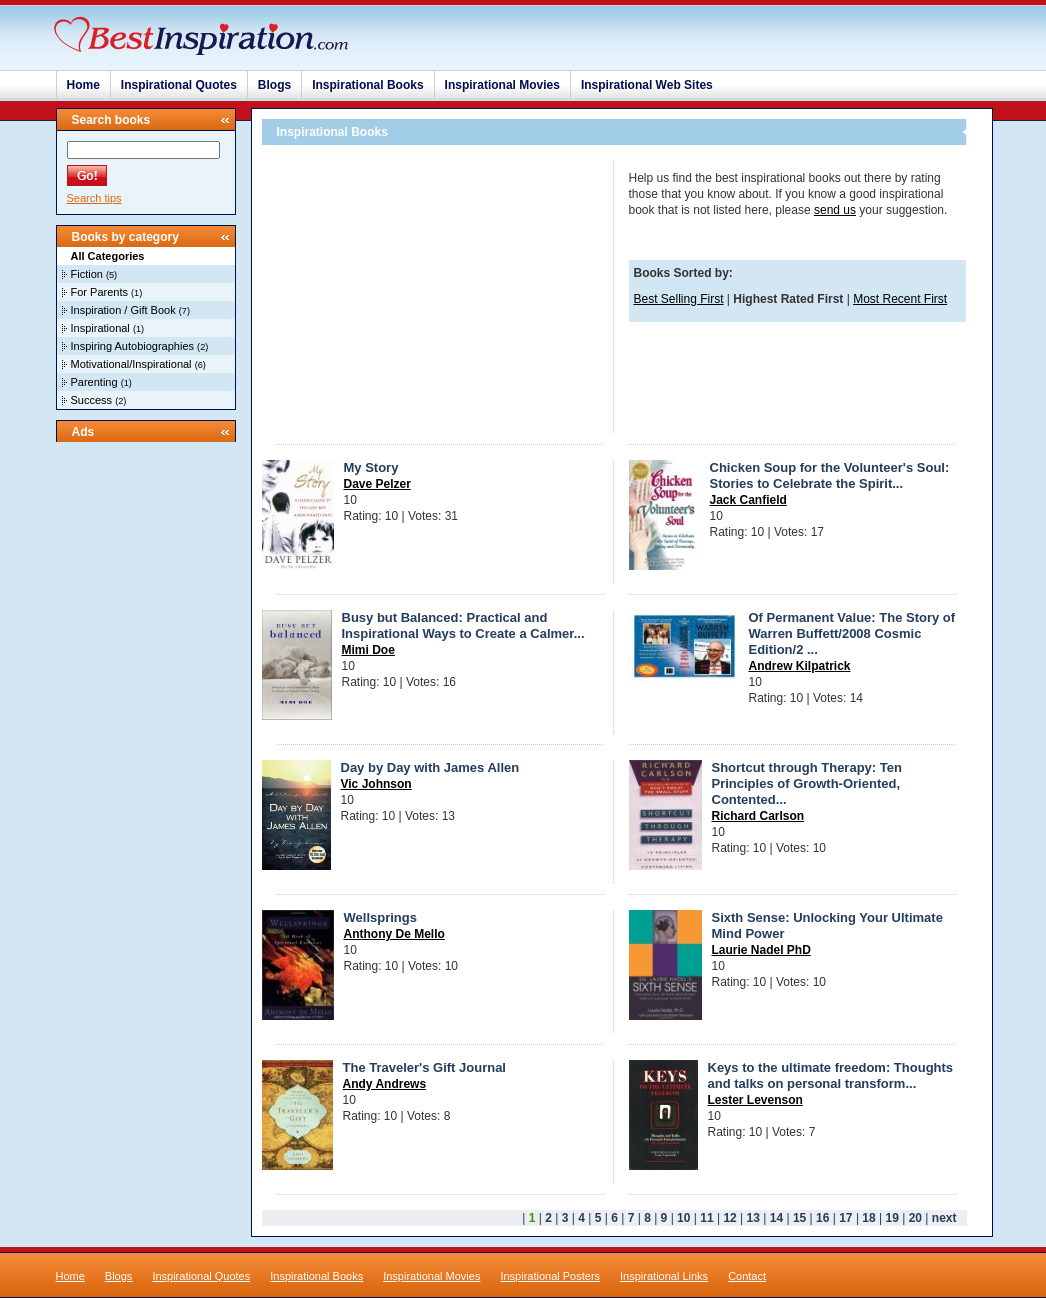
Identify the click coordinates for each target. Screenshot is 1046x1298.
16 (822, 1218)
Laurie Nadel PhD (761, 950)
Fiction (87, 274)
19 (892, 1218)
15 (799, 1218)
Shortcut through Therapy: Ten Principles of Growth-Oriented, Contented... (807, 783)
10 (683, 1218)
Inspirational (100, 328)
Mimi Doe (368, 650)
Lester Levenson (755, 1100)
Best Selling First (679, 299)
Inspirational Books (367, 85)
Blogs (274, 85)
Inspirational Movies (502, 85)
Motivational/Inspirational (131, 364)
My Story (371, 467)
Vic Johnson (376, 784)
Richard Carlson (758, 816)
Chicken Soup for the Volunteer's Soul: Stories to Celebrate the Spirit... (830, 475)
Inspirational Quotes (179, 85)
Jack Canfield (748, 500)
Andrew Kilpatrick (800, 666)
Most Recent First (900, 299)
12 (729, 1218)
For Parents (99, 292)
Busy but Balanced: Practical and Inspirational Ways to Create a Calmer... (463, 625)
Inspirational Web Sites (647, 85)
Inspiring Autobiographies (133, 346)
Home (83, 85)
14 (776, 1218)
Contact (747, 1276)
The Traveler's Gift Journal (424, 1067)
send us (835, 210)
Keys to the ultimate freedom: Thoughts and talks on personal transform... (831, 1075)
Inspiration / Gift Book (123, 310)
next (944, 1218)
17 (845, 1218)
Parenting (94, 382)
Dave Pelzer (377, 484)
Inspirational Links (664, 1276)
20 (915, 1218)
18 (868, 1218)
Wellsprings (380, 917)
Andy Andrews (385, 1084)
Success (92, 400)
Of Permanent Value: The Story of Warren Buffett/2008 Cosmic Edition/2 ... (852, 633)
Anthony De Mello (394, 934)
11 (706, 1218)
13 (753, 1218)
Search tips (94, 198)
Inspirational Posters (550, 1276)
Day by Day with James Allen (430, 767)
